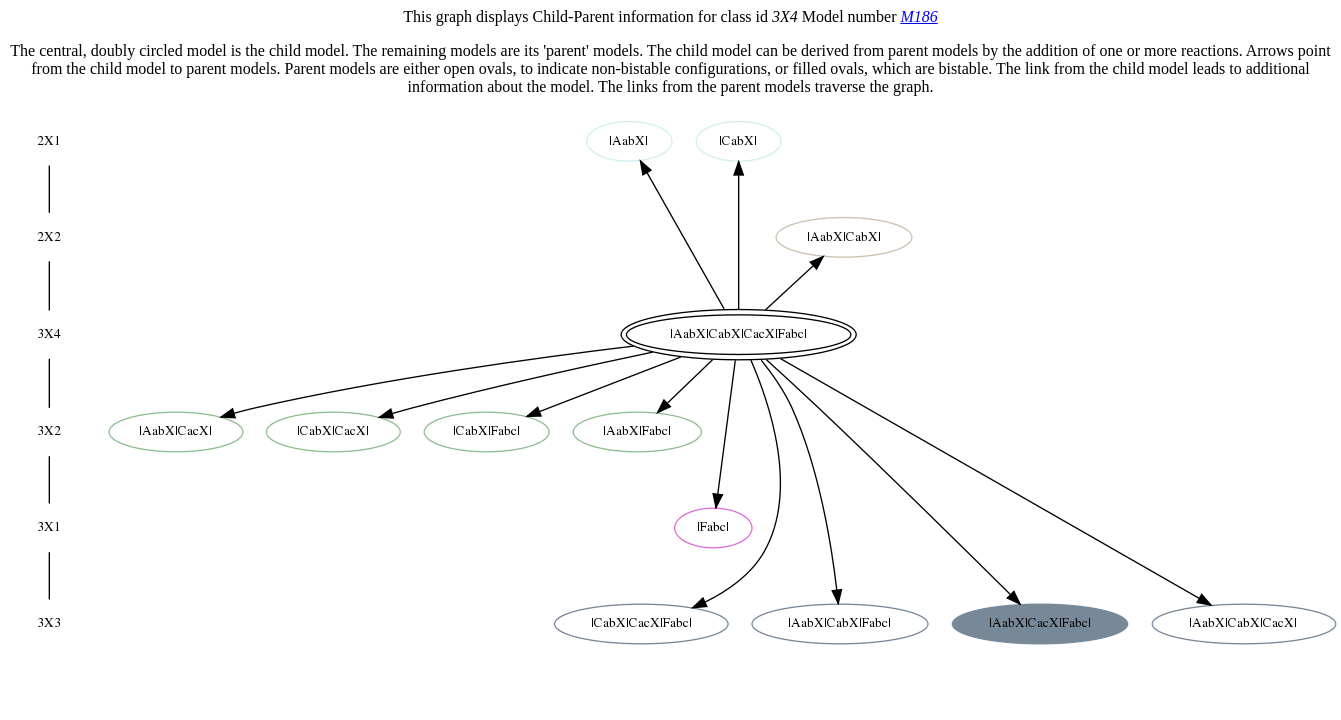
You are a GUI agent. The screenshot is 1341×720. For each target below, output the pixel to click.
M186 (918, 16)
